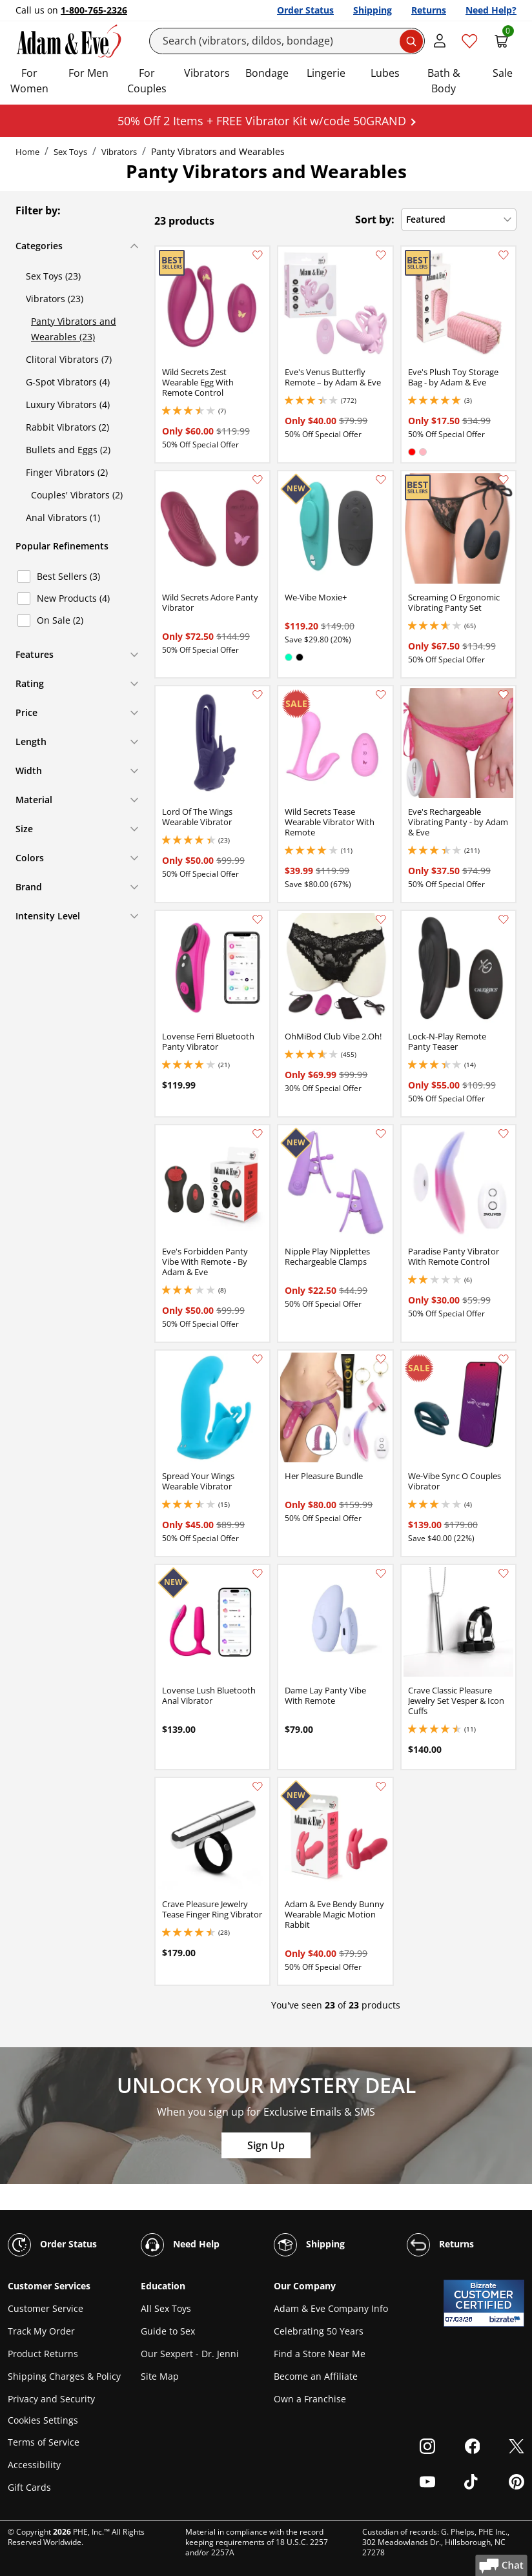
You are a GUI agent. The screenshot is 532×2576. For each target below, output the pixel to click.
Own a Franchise (310, 2399)
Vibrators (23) (54, 298)
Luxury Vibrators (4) (68, 404)
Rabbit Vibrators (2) (67, 427)
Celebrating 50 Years (318, 2331)
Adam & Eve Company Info (331, 2308)
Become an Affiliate (316, 2376)
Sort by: (374, 219)
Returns (428, 10)
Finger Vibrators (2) (67, 472)
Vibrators (207, 73)
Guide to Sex (168, 2331)
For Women (29, 81)
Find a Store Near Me (319, 2353)
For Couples (147, 81)
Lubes (385, 73)
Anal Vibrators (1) (63, 517)
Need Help (180, 2244)
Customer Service (45, 2308)
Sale (503, 73)
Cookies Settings (43, 2420)
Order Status (305, 10)
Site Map (160, 2376)
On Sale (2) (60, 620)
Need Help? (491, 10)
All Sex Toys (166, 2308)
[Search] (287, 41)
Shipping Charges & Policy (64, 2376)
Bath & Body (443, 81)
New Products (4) (73, 598)
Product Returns (43, 2353)
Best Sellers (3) (68, 576)
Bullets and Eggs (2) (68, 450)
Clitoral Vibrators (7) (69, 359)
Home (27, 152)
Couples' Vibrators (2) (77, 495)
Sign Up (266, 2145)
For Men (88, 73)
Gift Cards (29, 2487)
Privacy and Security (51, 2399)
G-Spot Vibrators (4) (68, 382)
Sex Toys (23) (53, 276)
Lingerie (326, 73)
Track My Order (41, 2331)
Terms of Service (43, 2442)
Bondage (267, 73)
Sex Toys (70, 152)
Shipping (372, 10)
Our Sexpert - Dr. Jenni (190, 2353)
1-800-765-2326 (94, 10)
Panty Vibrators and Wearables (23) (73, 329)
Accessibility (34, 2464)
